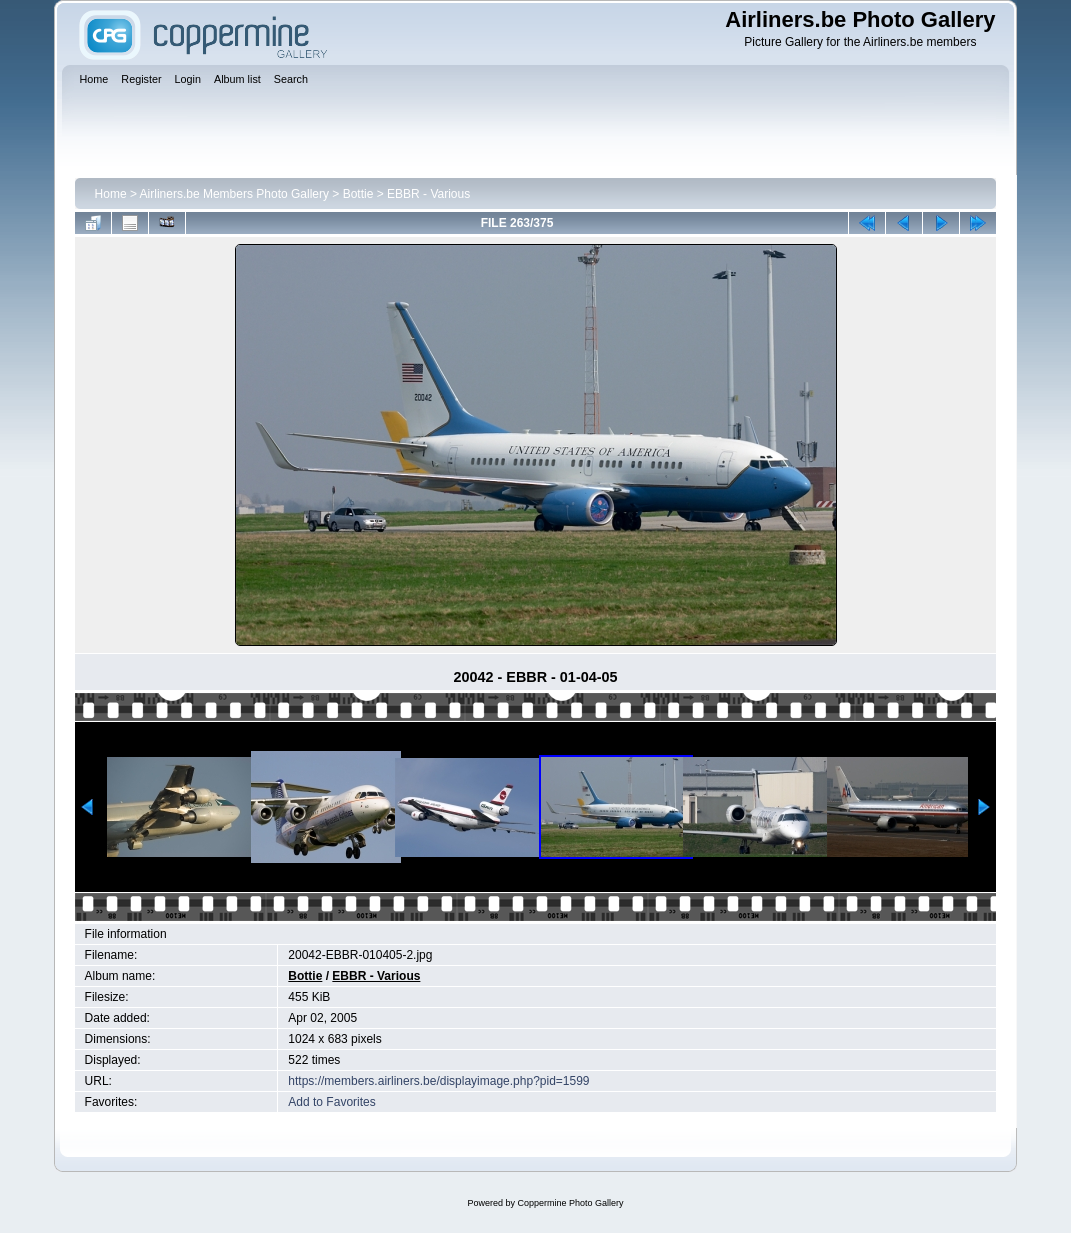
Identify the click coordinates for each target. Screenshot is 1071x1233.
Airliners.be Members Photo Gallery (234, 194)
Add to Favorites (331, 1102)
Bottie (358, 194)
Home (111, 194)
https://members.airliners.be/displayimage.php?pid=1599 (438, 1081)
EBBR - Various (428, 194)
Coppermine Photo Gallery (570, 1203)
